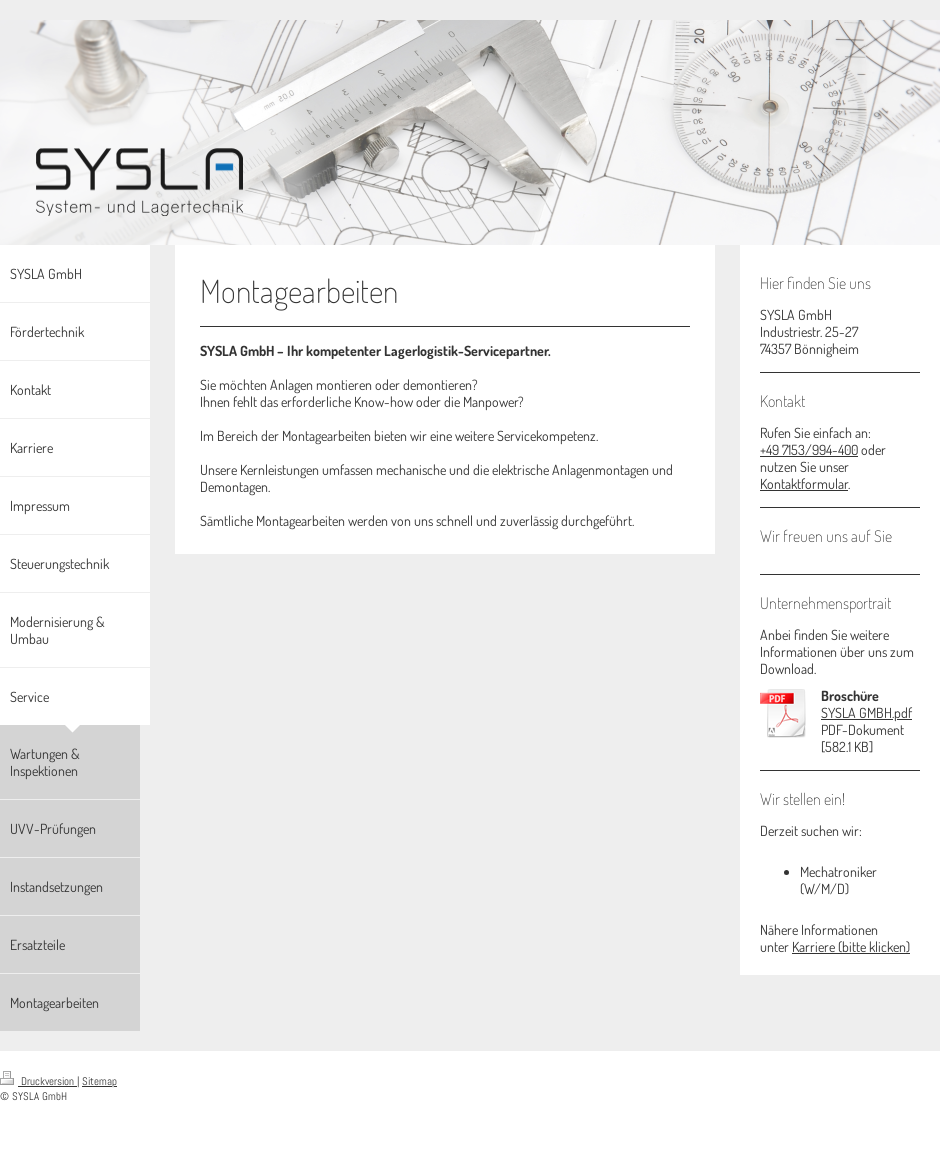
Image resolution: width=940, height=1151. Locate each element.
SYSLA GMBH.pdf (866, 712)
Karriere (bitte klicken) (851, 946)
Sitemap (99, 1081)
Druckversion (38, 1081)
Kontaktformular (804, 483)
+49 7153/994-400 (809, 449)
